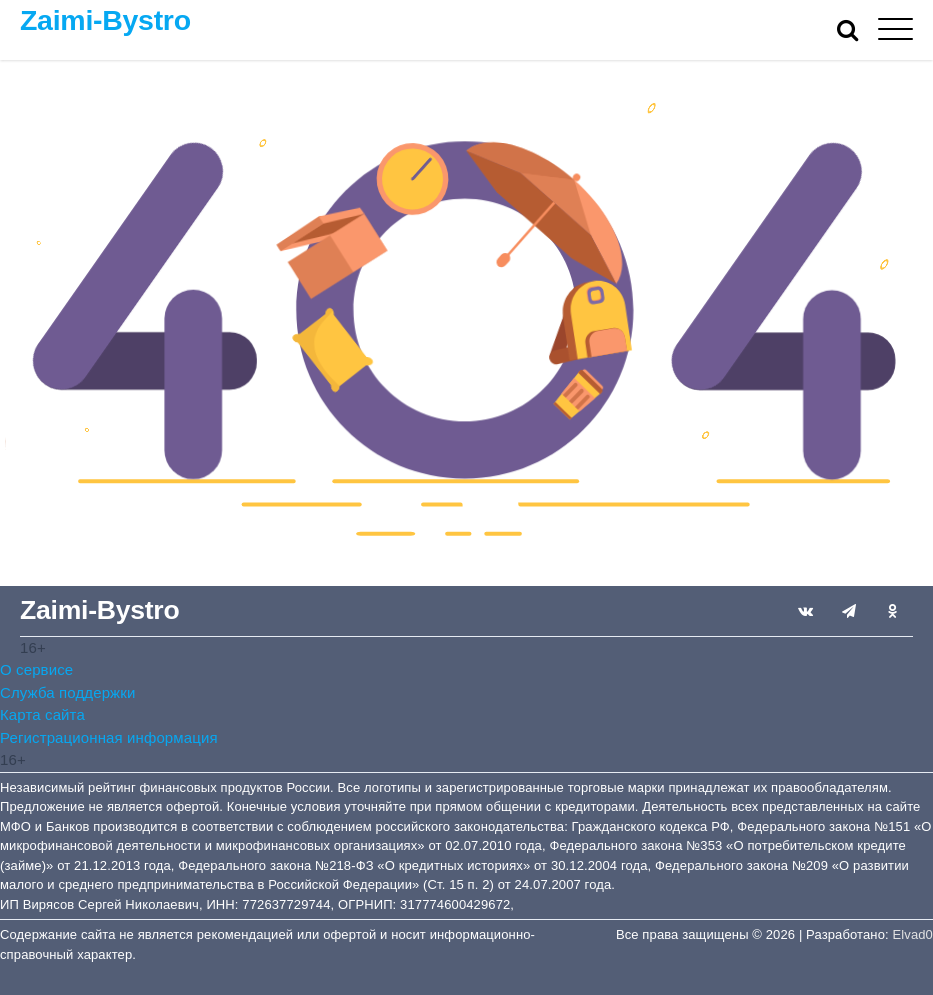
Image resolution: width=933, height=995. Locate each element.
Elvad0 (913, 934)
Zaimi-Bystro (105, 20)
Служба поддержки (67, 692)
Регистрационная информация (109, 737)
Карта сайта (42, 714)
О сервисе (36, 669)
